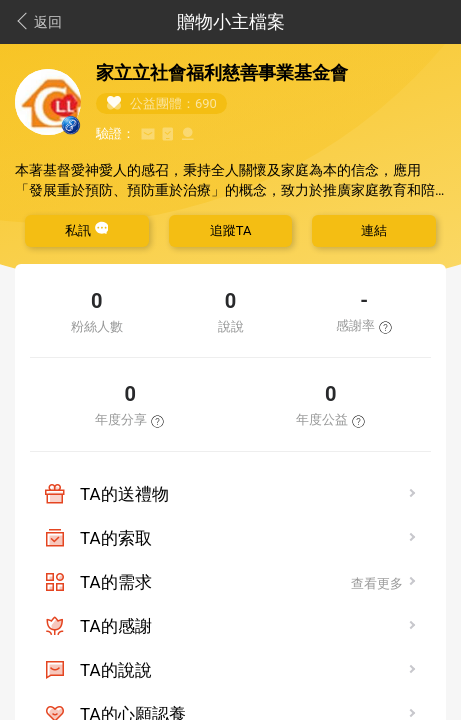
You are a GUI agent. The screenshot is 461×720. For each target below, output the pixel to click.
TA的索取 (116, 538)
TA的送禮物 (124, 494)
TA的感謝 (116, 626)
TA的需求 (116, 582)
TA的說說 (116, 670)
